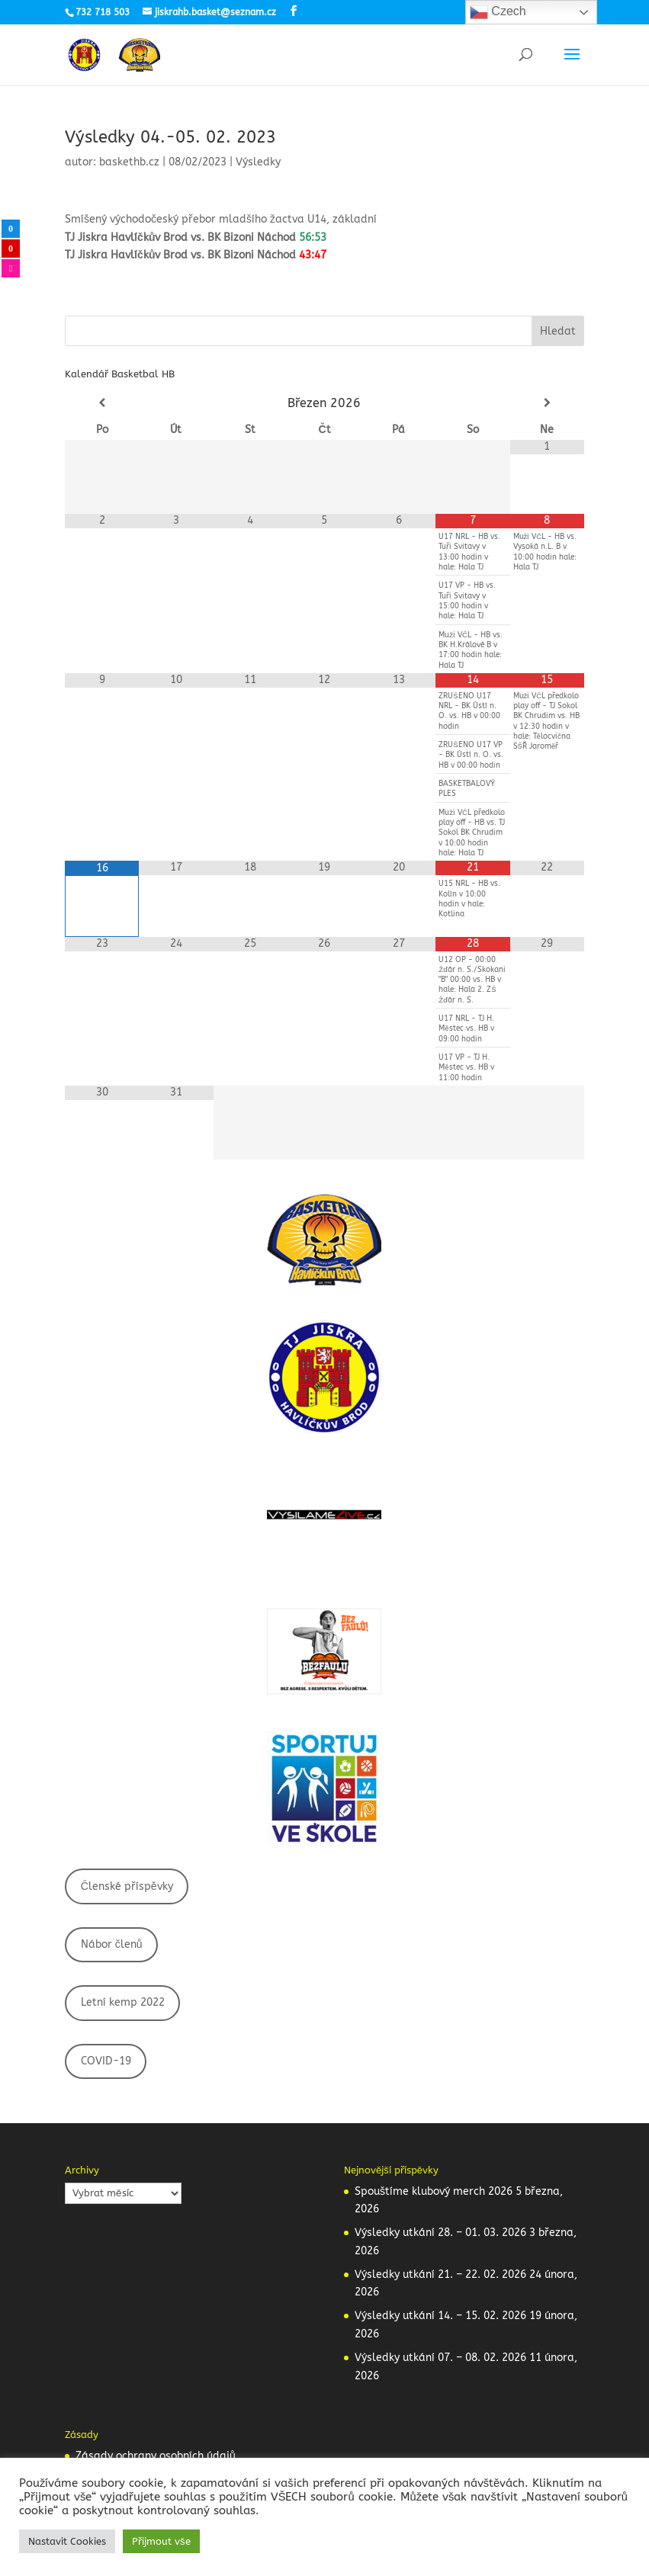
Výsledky (258, 162)
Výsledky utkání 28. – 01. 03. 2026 (440, 2232)
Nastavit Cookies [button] (67, 2541)
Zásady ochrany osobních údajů (156, 2455)
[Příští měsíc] (547, 403)
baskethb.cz (129, 162)
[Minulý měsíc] (102, 403)
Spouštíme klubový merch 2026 (433, 2191)
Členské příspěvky (127, 1886)
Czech (498, 12)
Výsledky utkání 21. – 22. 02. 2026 (440, 2274)
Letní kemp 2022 (123, 2002)
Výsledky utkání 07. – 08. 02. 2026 (440, 2357)
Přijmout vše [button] (161, 2541)
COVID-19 (106, 2061)
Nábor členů (112, 1944)
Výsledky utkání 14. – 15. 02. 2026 (440, 2315)
